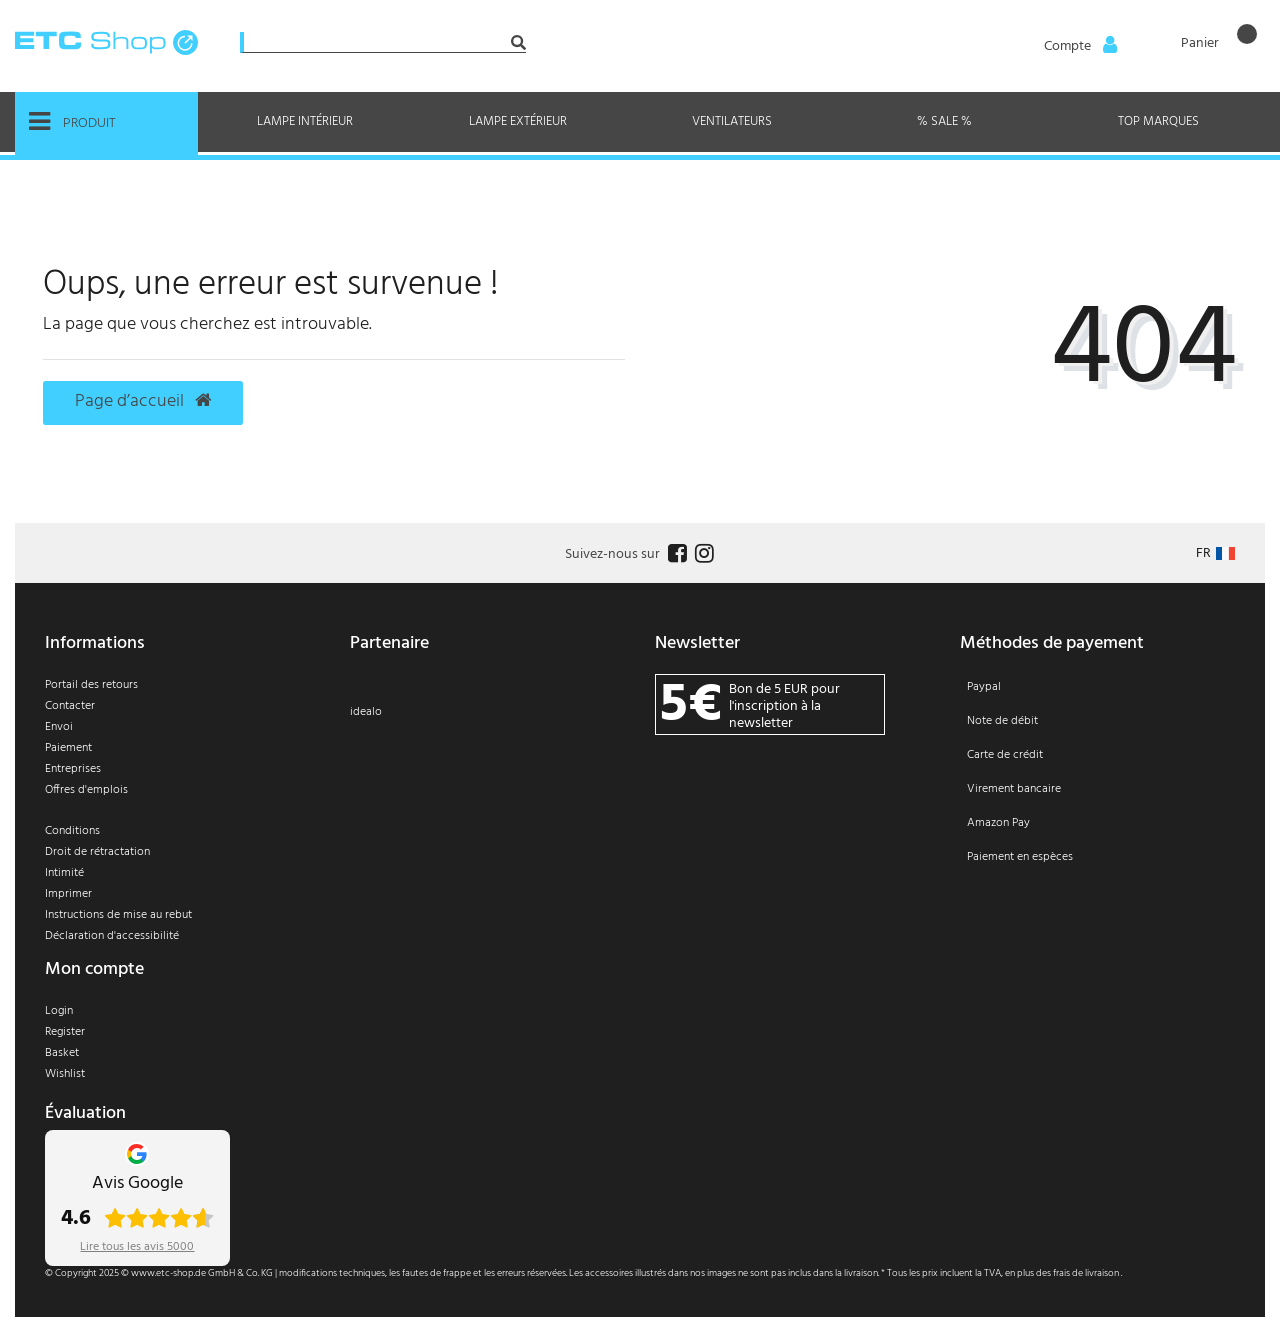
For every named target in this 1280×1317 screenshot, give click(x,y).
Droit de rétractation (97, 852)
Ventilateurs (732, 121)
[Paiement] (1097, 785)
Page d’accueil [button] (143, 402)
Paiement (68, 748)
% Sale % (944, 121)
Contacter (70, 706)
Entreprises (73, 769)
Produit (72, 122)
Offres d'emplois (86, 790)
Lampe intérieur (305, 121)
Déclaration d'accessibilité (112, 936)
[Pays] (1215, 553)
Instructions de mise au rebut (118, 915)
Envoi (59, 727)
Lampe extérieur (518, 121)
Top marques (1158, 121)
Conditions (72, 831)
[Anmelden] (1079, 47)
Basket (62, 1053)
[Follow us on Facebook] (675, 554)
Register (65, 1032)
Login (59, 1011)
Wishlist (65, 1074)
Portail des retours (91, 685)
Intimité (64, 873)
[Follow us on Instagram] (702, 554)
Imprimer (68, 894)
